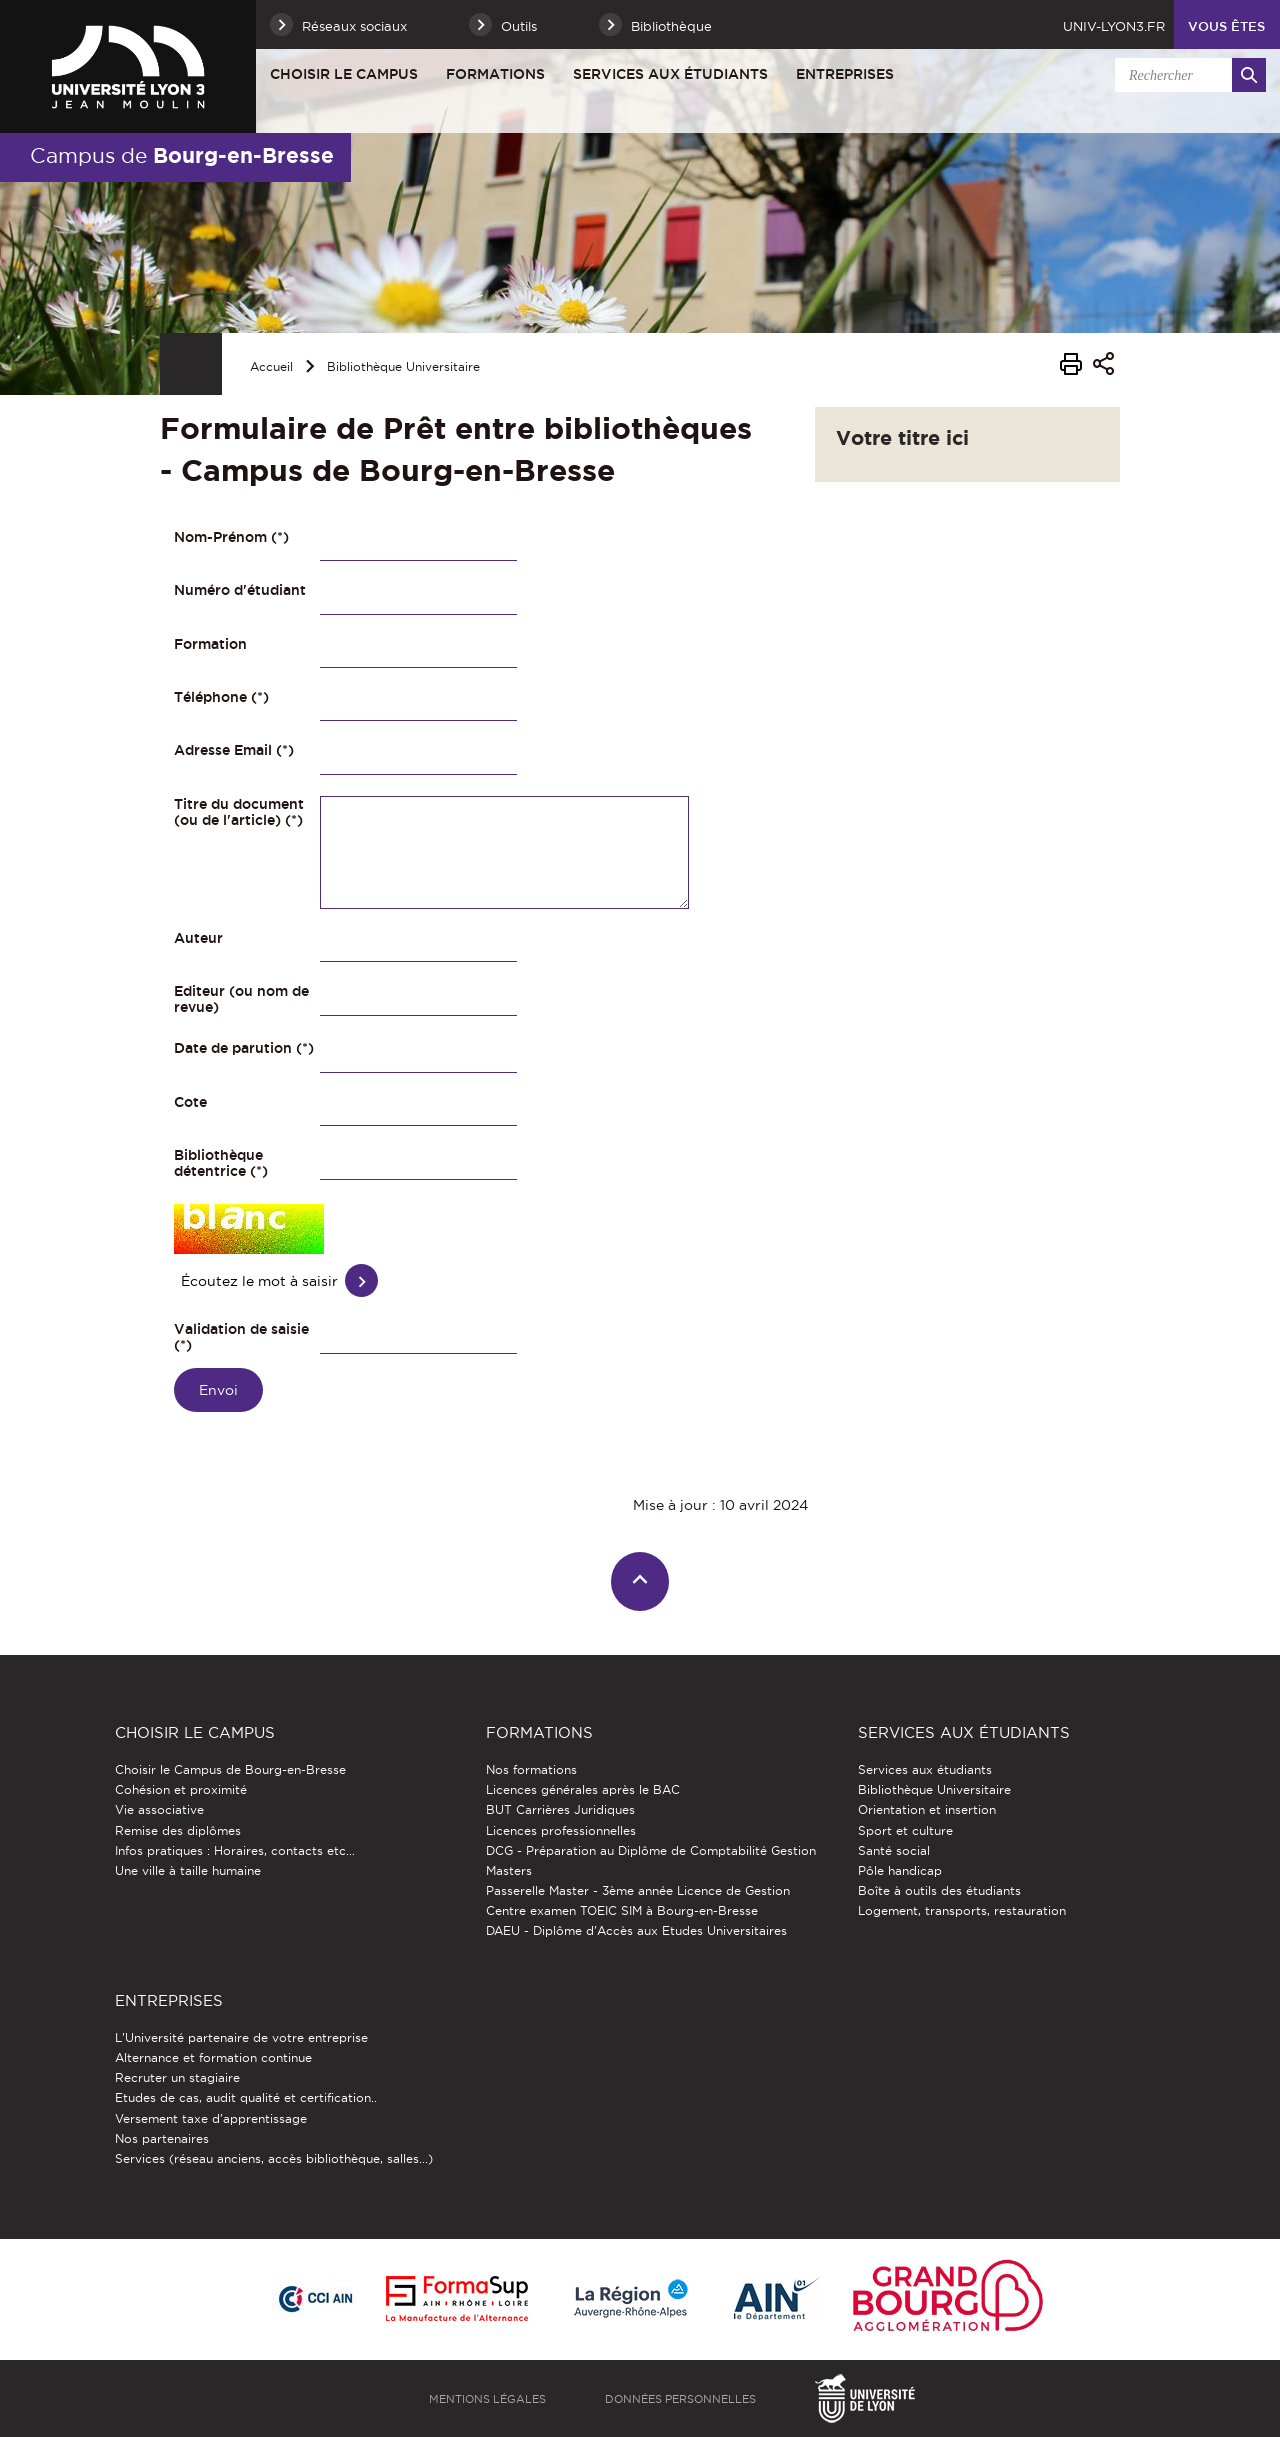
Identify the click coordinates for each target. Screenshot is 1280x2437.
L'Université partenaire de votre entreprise (241, 2037)
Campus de (182, 155)
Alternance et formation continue (213, 2057)
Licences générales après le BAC (583, 1789)
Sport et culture (905, 1830)
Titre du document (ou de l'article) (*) (239, 812)
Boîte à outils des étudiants (939, 1890)
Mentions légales (487, 2399)
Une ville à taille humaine (188, 1870)
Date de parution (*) (244, 1048)
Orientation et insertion (927, 1809)
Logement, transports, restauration (962, 1910)
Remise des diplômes (178, 1830)
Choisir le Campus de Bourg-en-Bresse (230, 1769)
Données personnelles (680, 2399)
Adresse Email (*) (234, 750)
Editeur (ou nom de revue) (241, 999)
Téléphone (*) (221, 697)
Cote (190, 1102)
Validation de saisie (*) (241, 1337)
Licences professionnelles (561, 1830)
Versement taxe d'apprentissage (211, 2118)
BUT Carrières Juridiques (560, 1809)
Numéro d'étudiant (240, 590)
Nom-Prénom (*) (231, 537)
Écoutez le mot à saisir (259, 1281)
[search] (1187, 75)
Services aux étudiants (670, 74)
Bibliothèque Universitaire (403, 366)
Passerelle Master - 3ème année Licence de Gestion (638, 1890)
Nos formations (531, 1769)
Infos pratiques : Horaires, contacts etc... (235, 1850)
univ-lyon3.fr (1114, 26)
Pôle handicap (900, 1870)
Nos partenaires (162, 2138)
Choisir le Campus (344, 74)
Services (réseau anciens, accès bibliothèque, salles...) (274, 2158)
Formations (495, 74)
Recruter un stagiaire (177, 2077)
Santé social (894, 1850)
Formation (210, 644)
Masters (509, 1870)
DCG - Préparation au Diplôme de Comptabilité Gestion (651, 1850)
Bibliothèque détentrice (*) (221, 1163)
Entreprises (845, 74)
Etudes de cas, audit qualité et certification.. (246, 2097)
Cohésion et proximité (181, 1789)
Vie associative (159, 1809)
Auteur (198, 938)
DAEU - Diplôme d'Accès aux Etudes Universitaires (636, 1930)
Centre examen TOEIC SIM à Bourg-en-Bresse (622, 1910)
